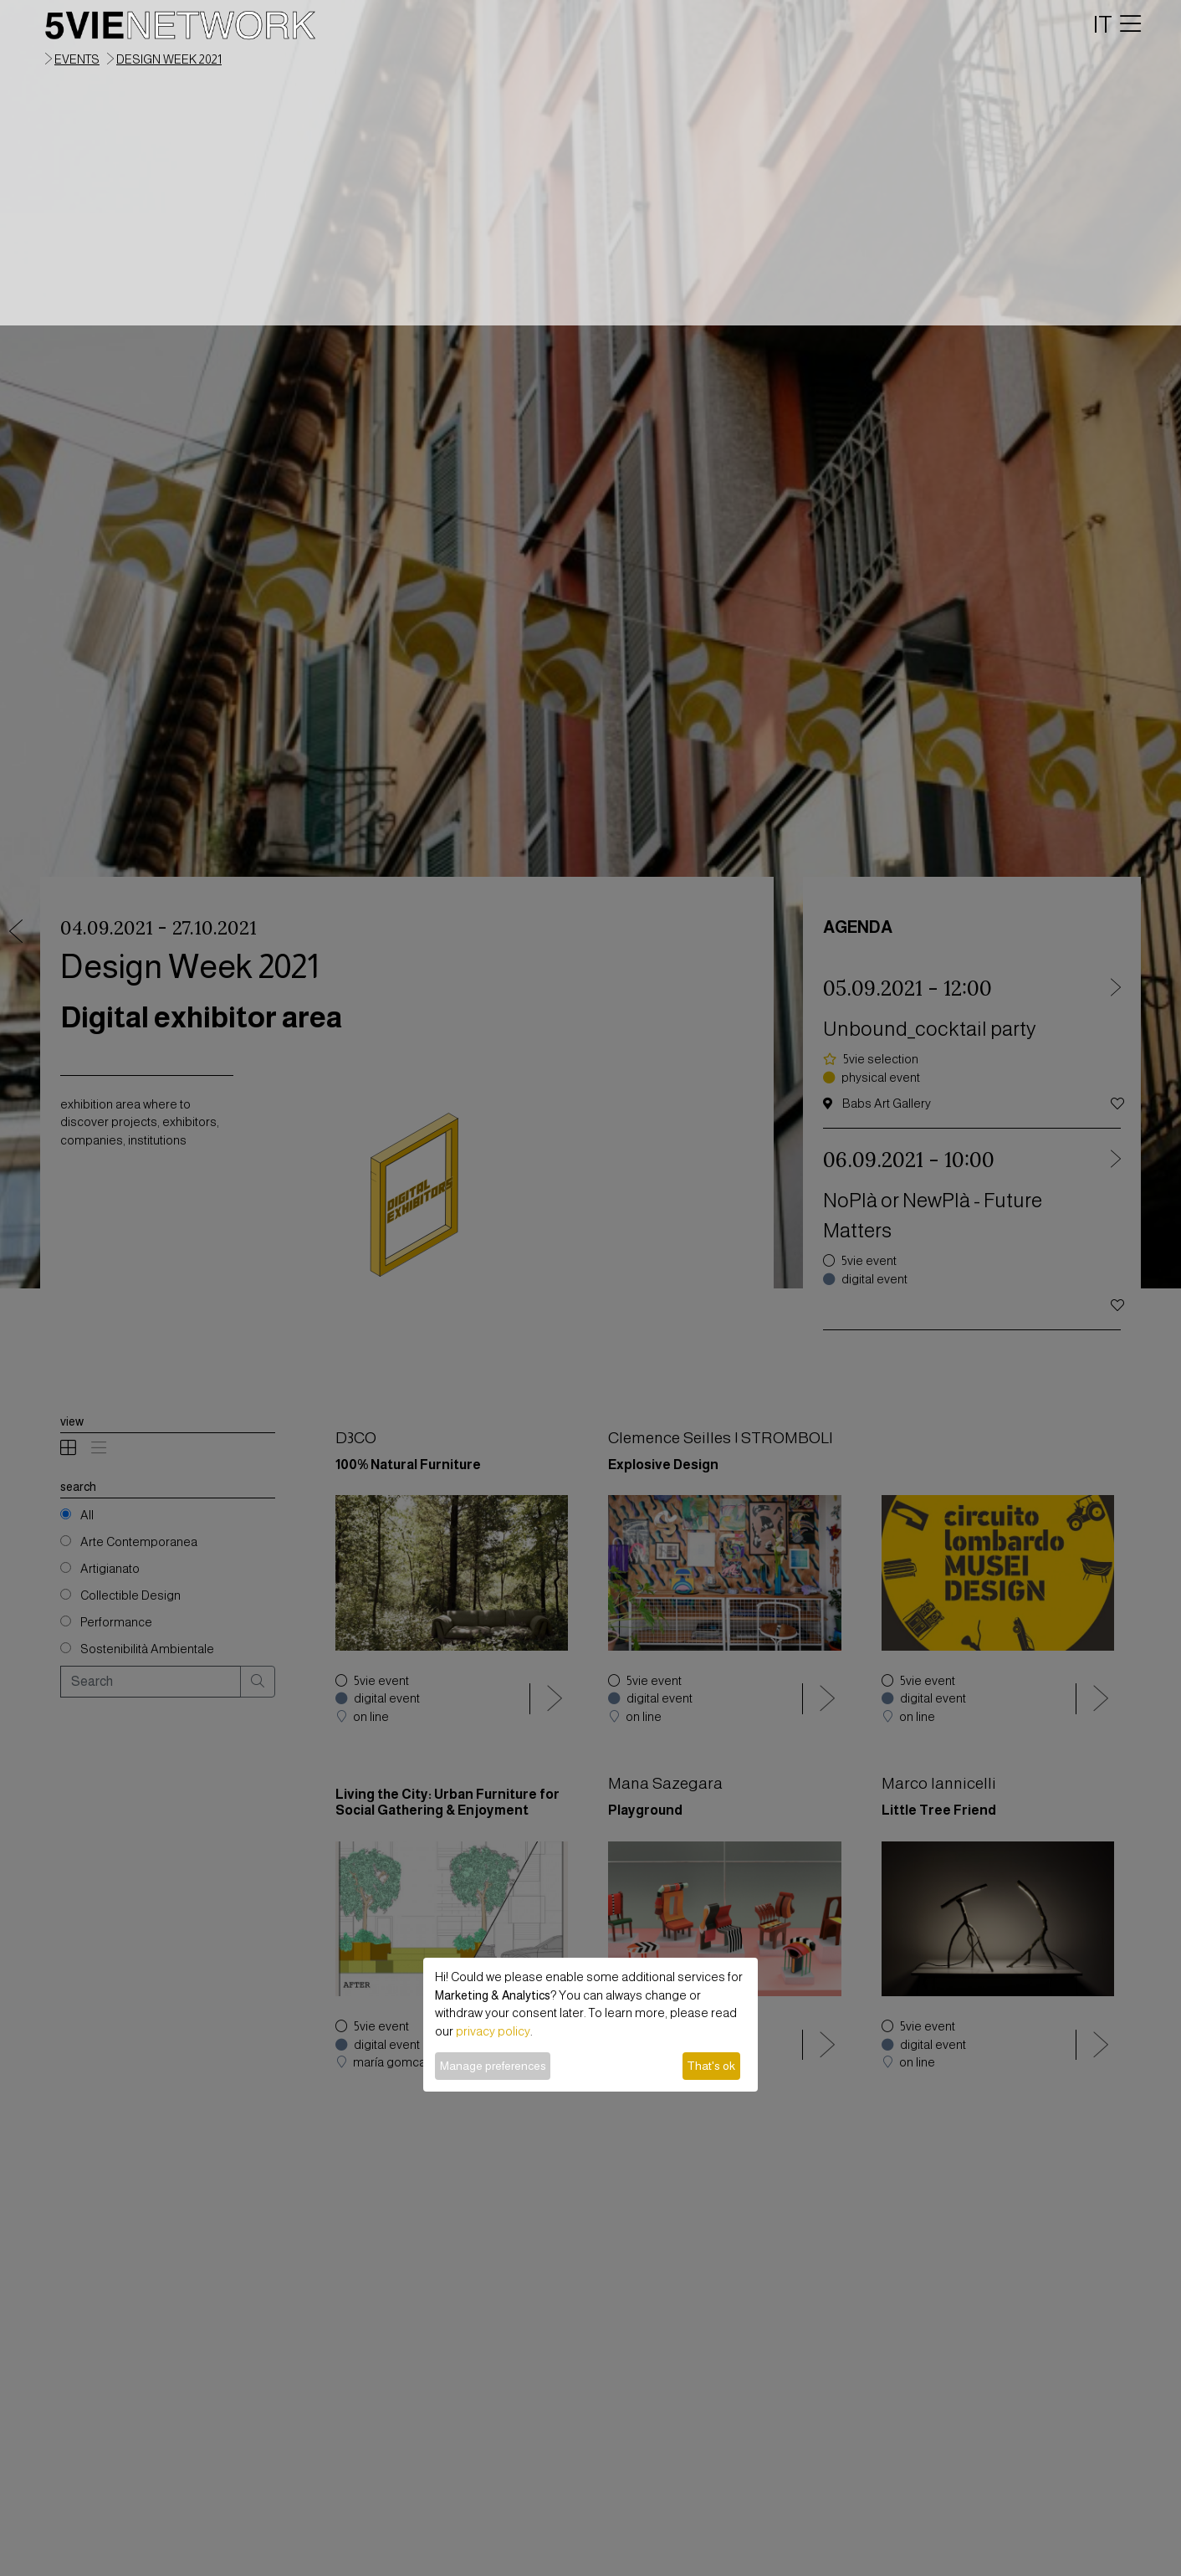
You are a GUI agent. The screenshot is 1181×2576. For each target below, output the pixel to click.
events (77, 59)
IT (1102, 24)
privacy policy (493, 2031)
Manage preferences (493, 2065)
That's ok (711, 2065)
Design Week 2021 (169, 59)
